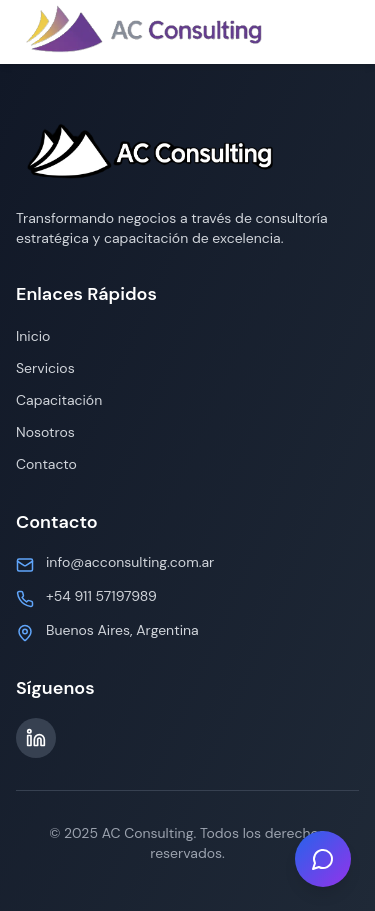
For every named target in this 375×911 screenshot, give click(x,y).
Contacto (46, 464)
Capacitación (59, 400)
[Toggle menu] (339, 32)
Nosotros (45, 432)
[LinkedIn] (36, 738)
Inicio (33, 336)
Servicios (45, 368)
